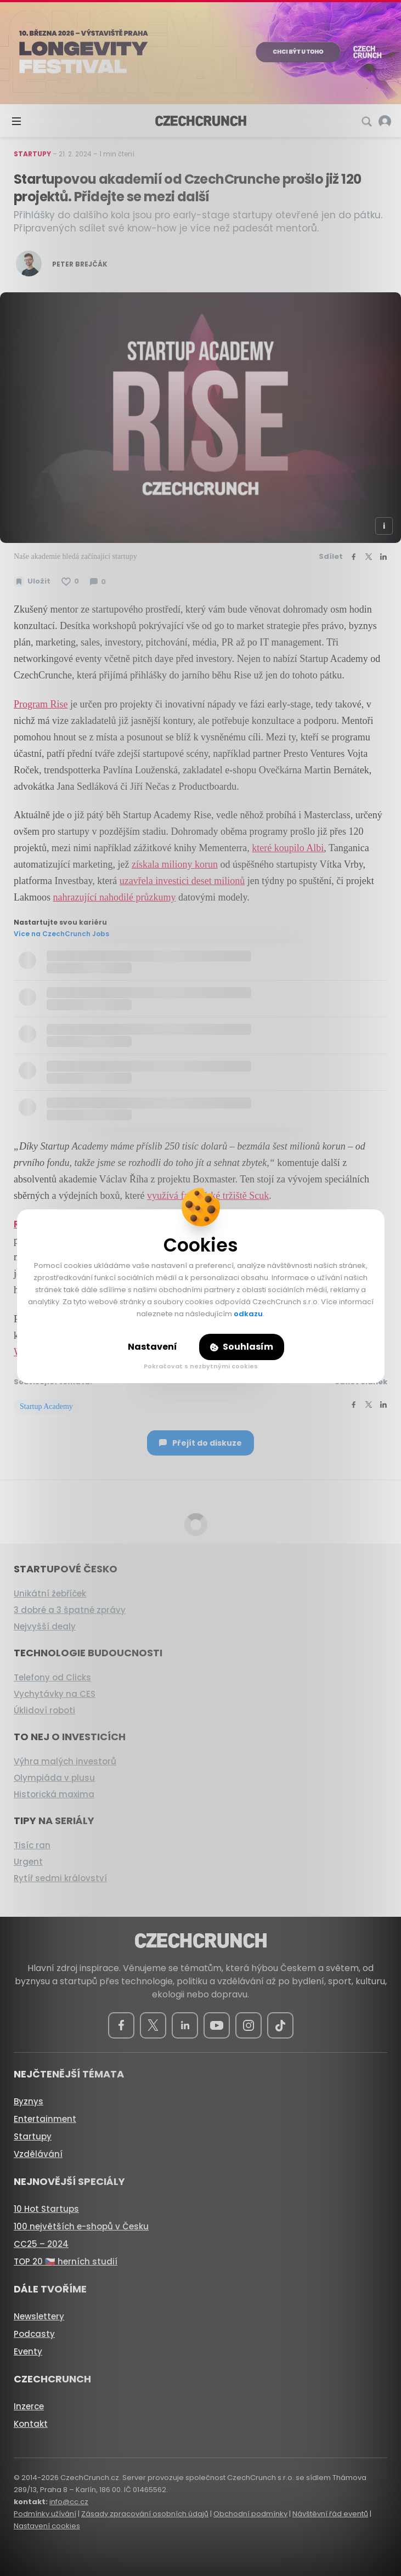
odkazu (248, 1314)
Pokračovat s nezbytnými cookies (201, 1366)
